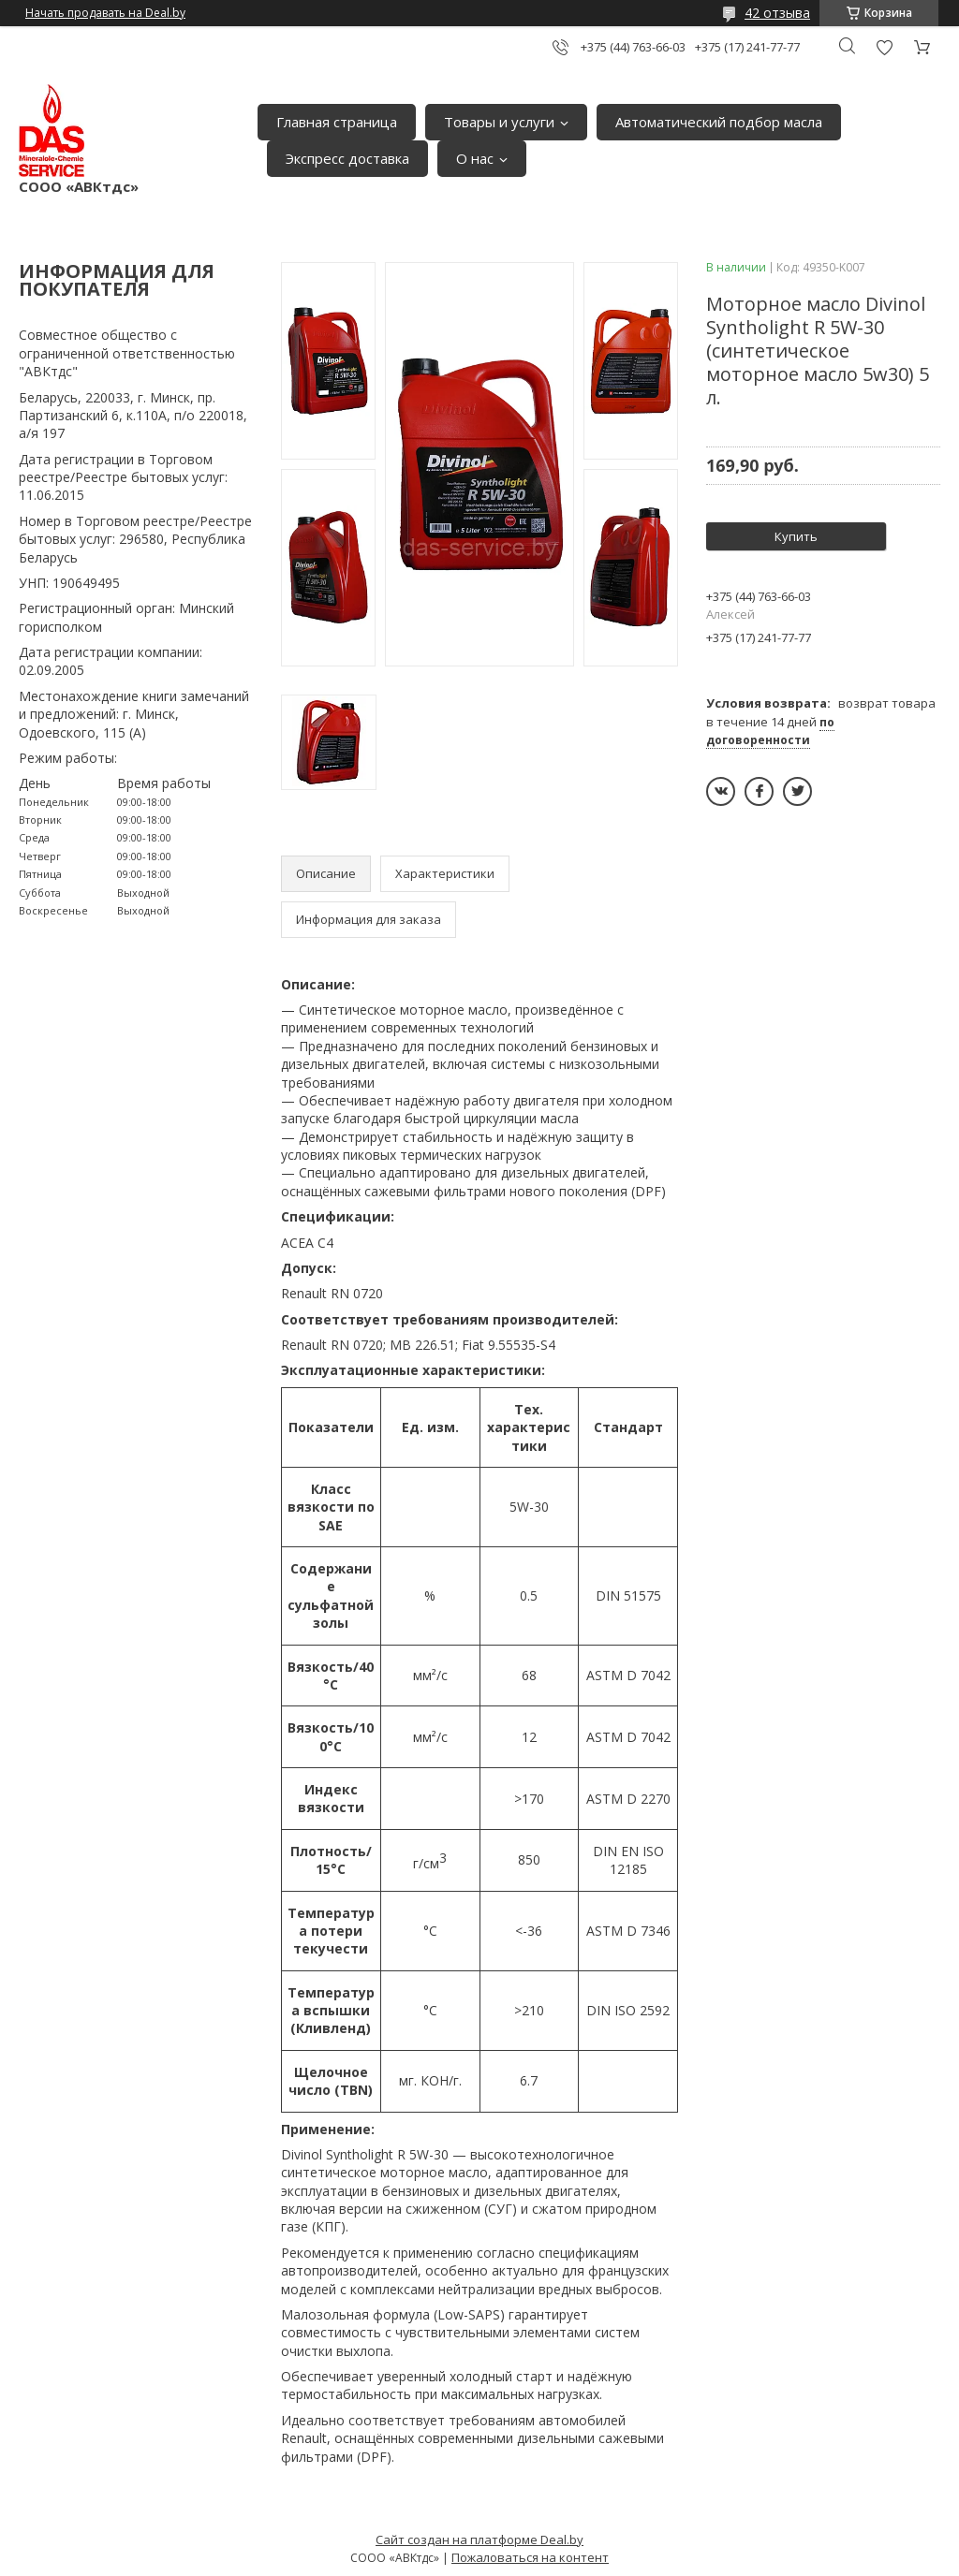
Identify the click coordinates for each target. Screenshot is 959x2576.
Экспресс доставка (347, 158)
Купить (796, 536)
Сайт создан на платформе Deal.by (479, 2539)
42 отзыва (777, 13)
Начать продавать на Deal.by (105, 13)
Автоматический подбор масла (718, 121)
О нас (475, 158)
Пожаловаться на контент (530, 2557)
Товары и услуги (499, 121)
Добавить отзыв (884, 47)
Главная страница (336, 121)
